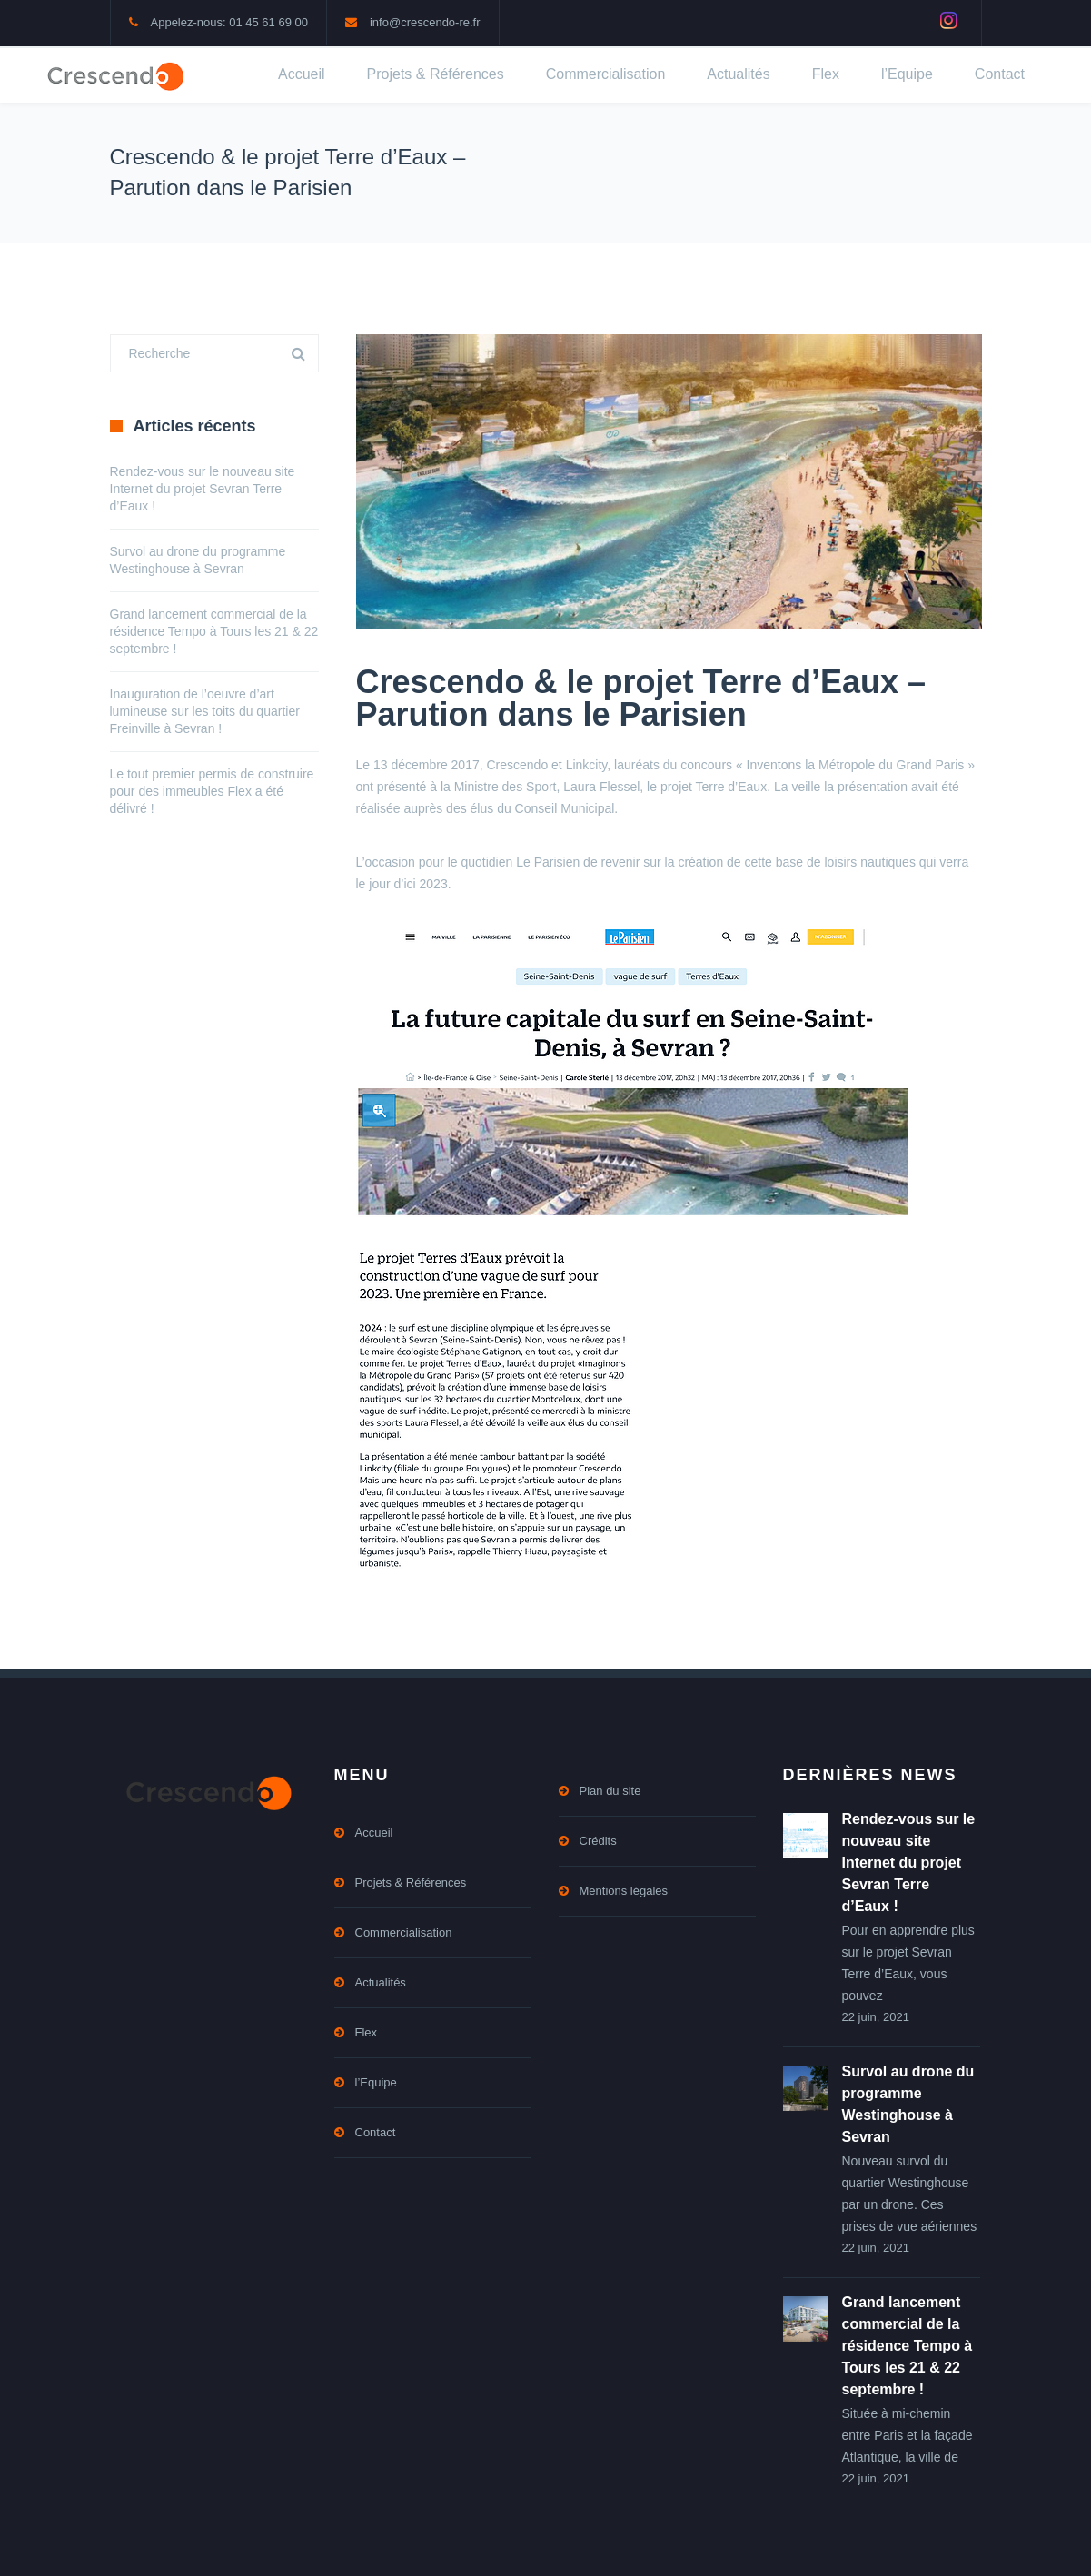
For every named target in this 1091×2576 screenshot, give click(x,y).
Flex (825, 74)
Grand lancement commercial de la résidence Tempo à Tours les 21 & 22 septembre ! (214, 631)
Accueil (301, 74)
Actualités (738, 74)
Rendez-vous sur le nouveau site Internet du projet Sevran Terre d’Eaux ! (202, 488)
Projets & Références (435, 74)
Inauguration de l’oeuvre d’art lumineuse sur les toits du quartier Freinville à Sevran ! (205, 711)
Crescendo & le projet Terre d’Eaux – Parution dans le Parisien (641, 698)
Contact (1000, 74)
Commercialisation (606, 74)
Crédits (598, 1841)
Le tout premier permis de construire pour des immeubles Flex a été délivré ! (212, 791)
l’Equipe (907, 74)
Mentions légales (624, 1890)
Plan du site (610, 1791)
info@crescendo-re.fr (425, 22)
